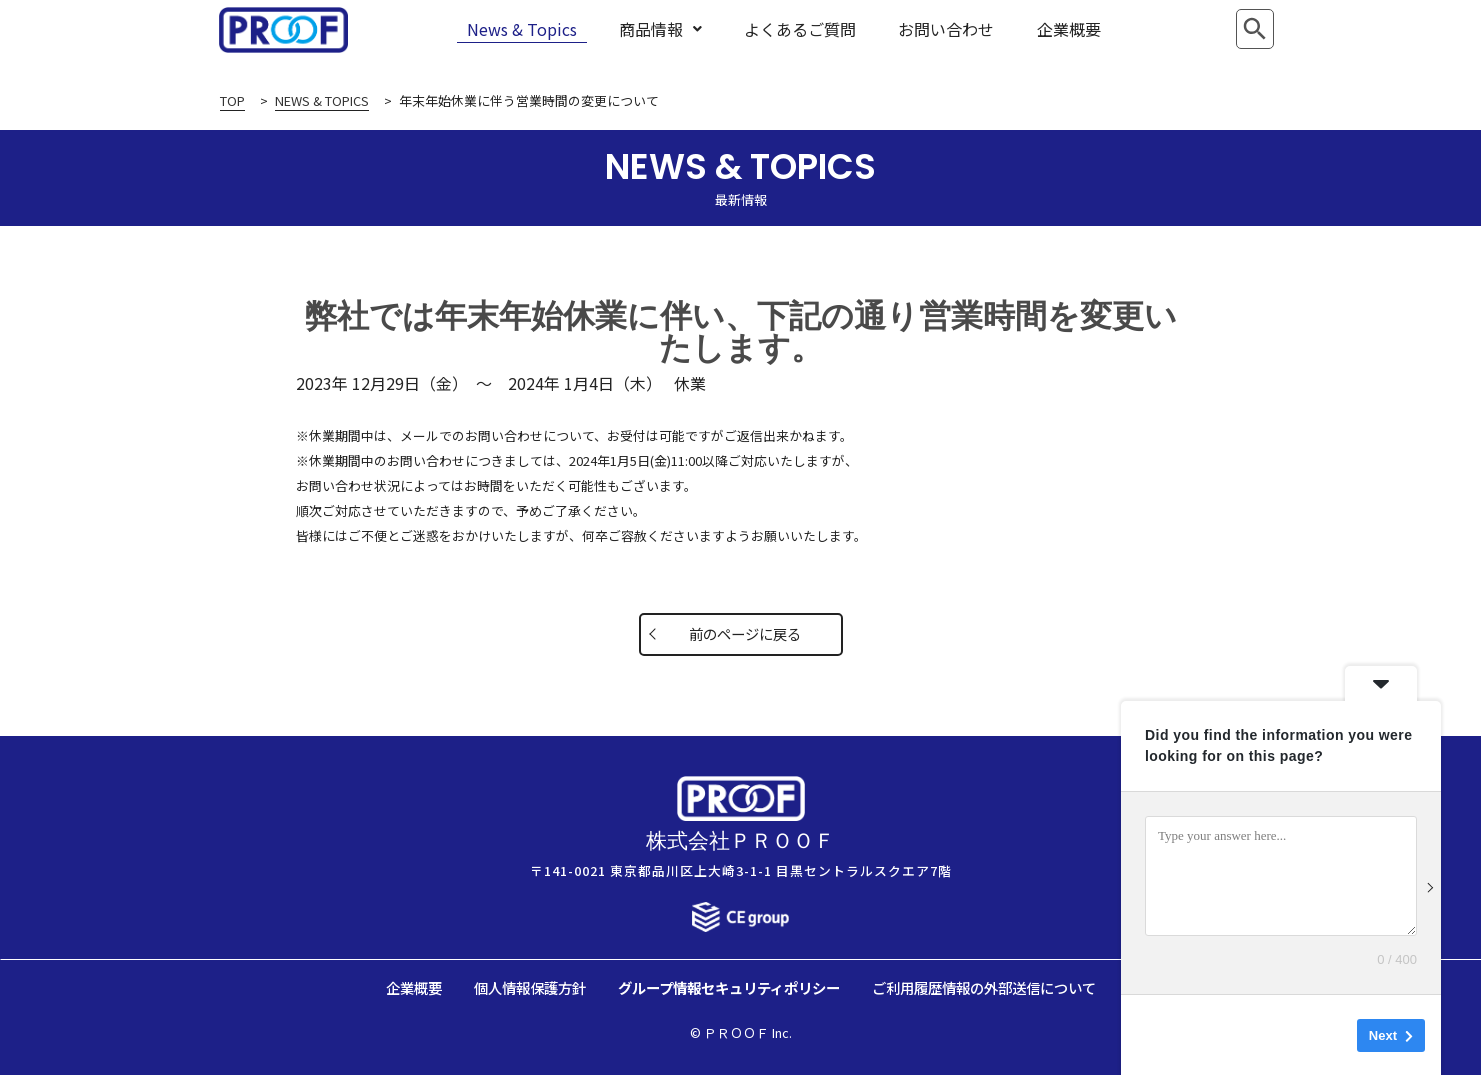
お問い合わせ (946, 29)
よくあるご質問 (800, 29)
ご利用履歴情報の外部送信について (984, 987)
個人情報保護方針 (530, 987)
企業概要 (1069, 29)
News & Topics (522, 29)
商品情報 (660, 29)
